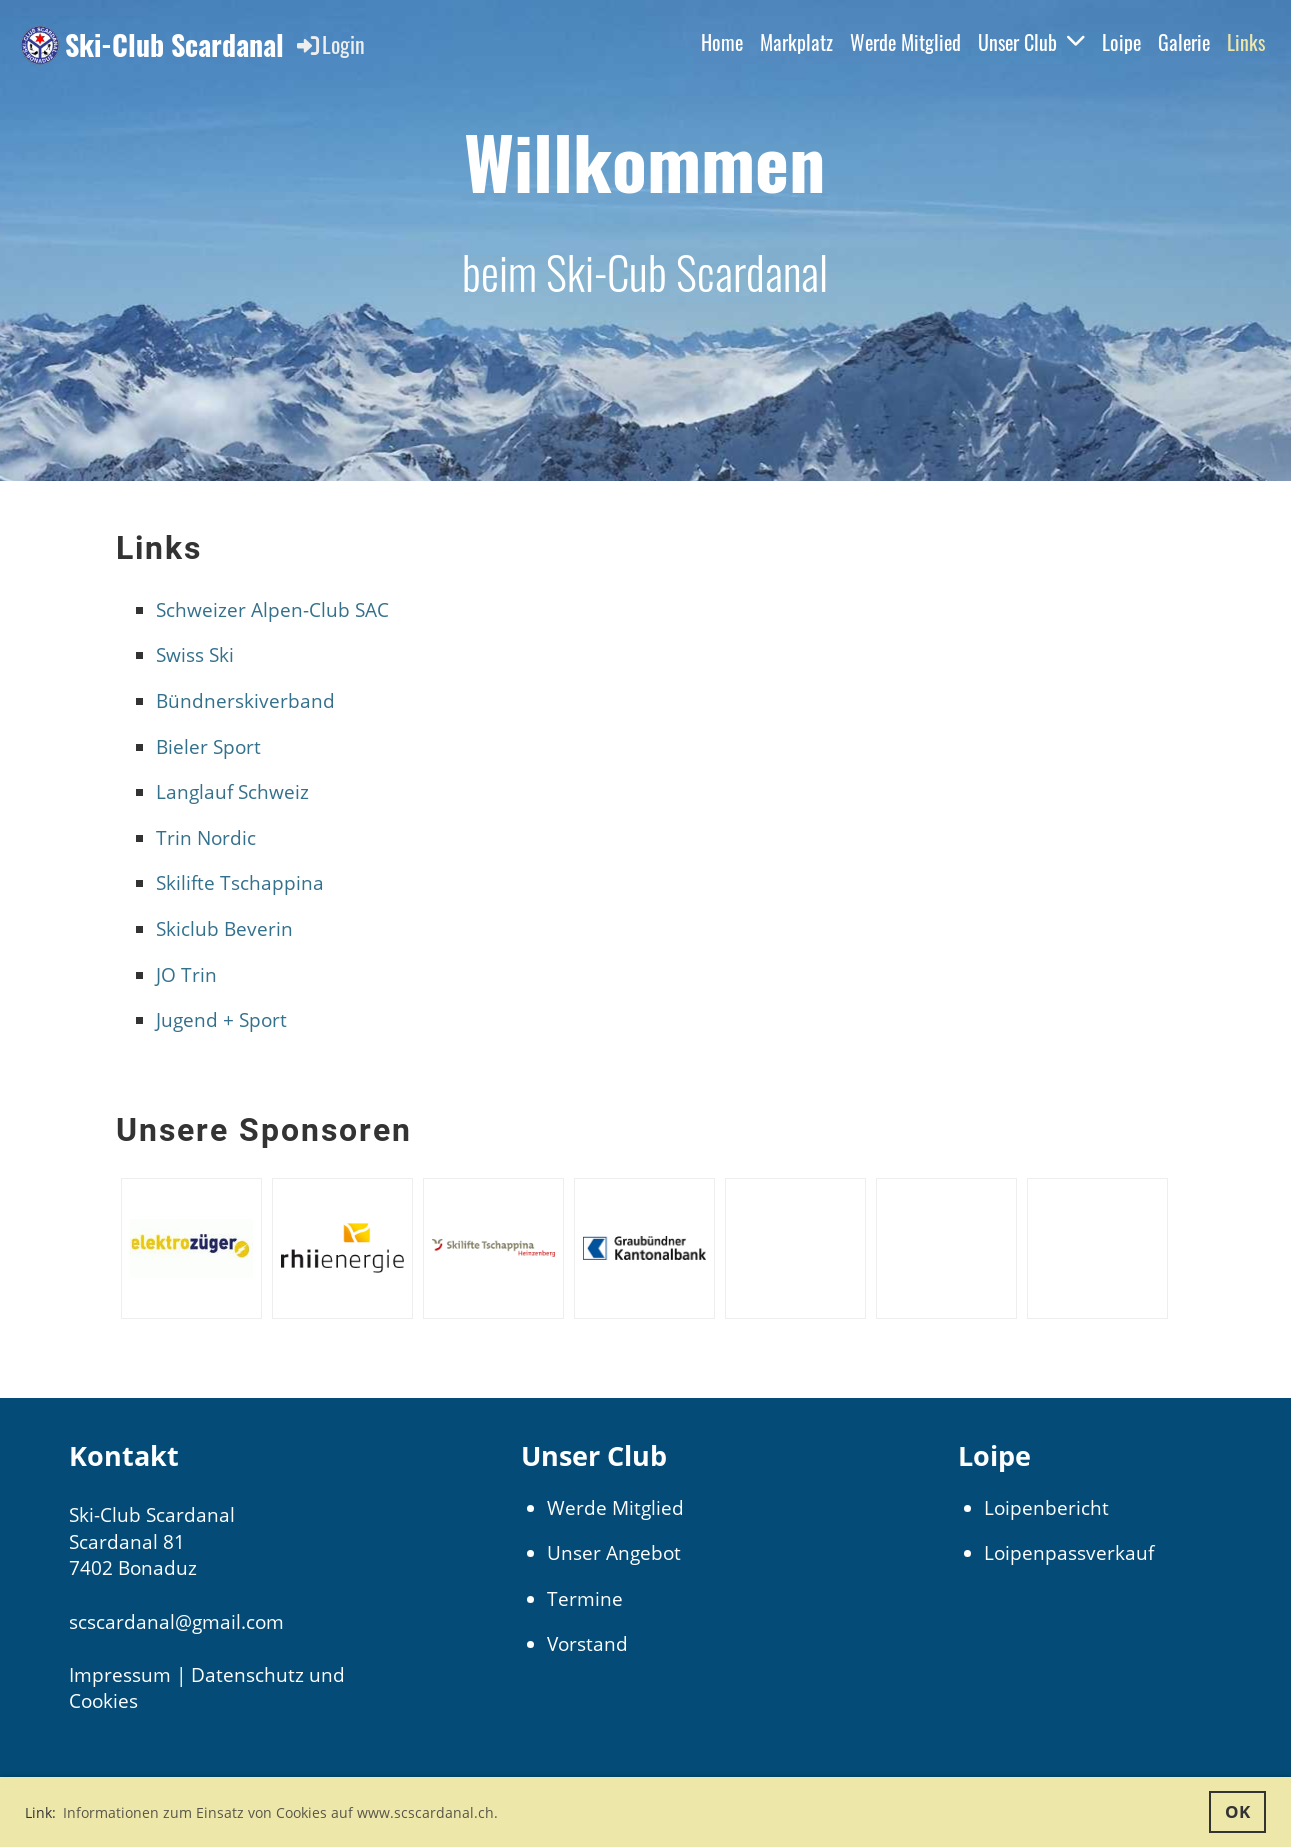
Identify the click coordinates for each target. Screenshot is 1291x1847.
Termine (585, 1599)
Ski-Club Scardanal (174, 44)
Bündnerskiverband (245, 701)
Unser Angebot (614, 1553)
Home (722, 42)
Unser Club (1031, 42)
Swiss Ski (195, 655)
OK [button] (1237, 1811)
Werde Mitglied (905, 42)
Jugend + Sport (221, 1020)
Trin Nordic (206, 838)
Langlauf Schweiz (232, 792)
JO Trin (186, 975)
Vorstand (587, 1644)
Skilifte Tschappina (240, 883)
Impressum (120, 1675)
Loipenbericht (1046, 1508)
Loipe (1121, 42)
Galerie (1184, 42)
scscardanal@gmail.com (176, 1622)
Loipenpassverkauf (1069, 1553)
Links (1246, 42)
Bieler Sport (208, 747)
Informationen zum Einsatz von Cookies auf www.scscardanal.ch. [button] (280, 1812)
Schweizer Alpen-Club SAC (272, 610)
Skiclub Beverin (224, 929)
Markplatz (796, 42)
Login (329, 44)
